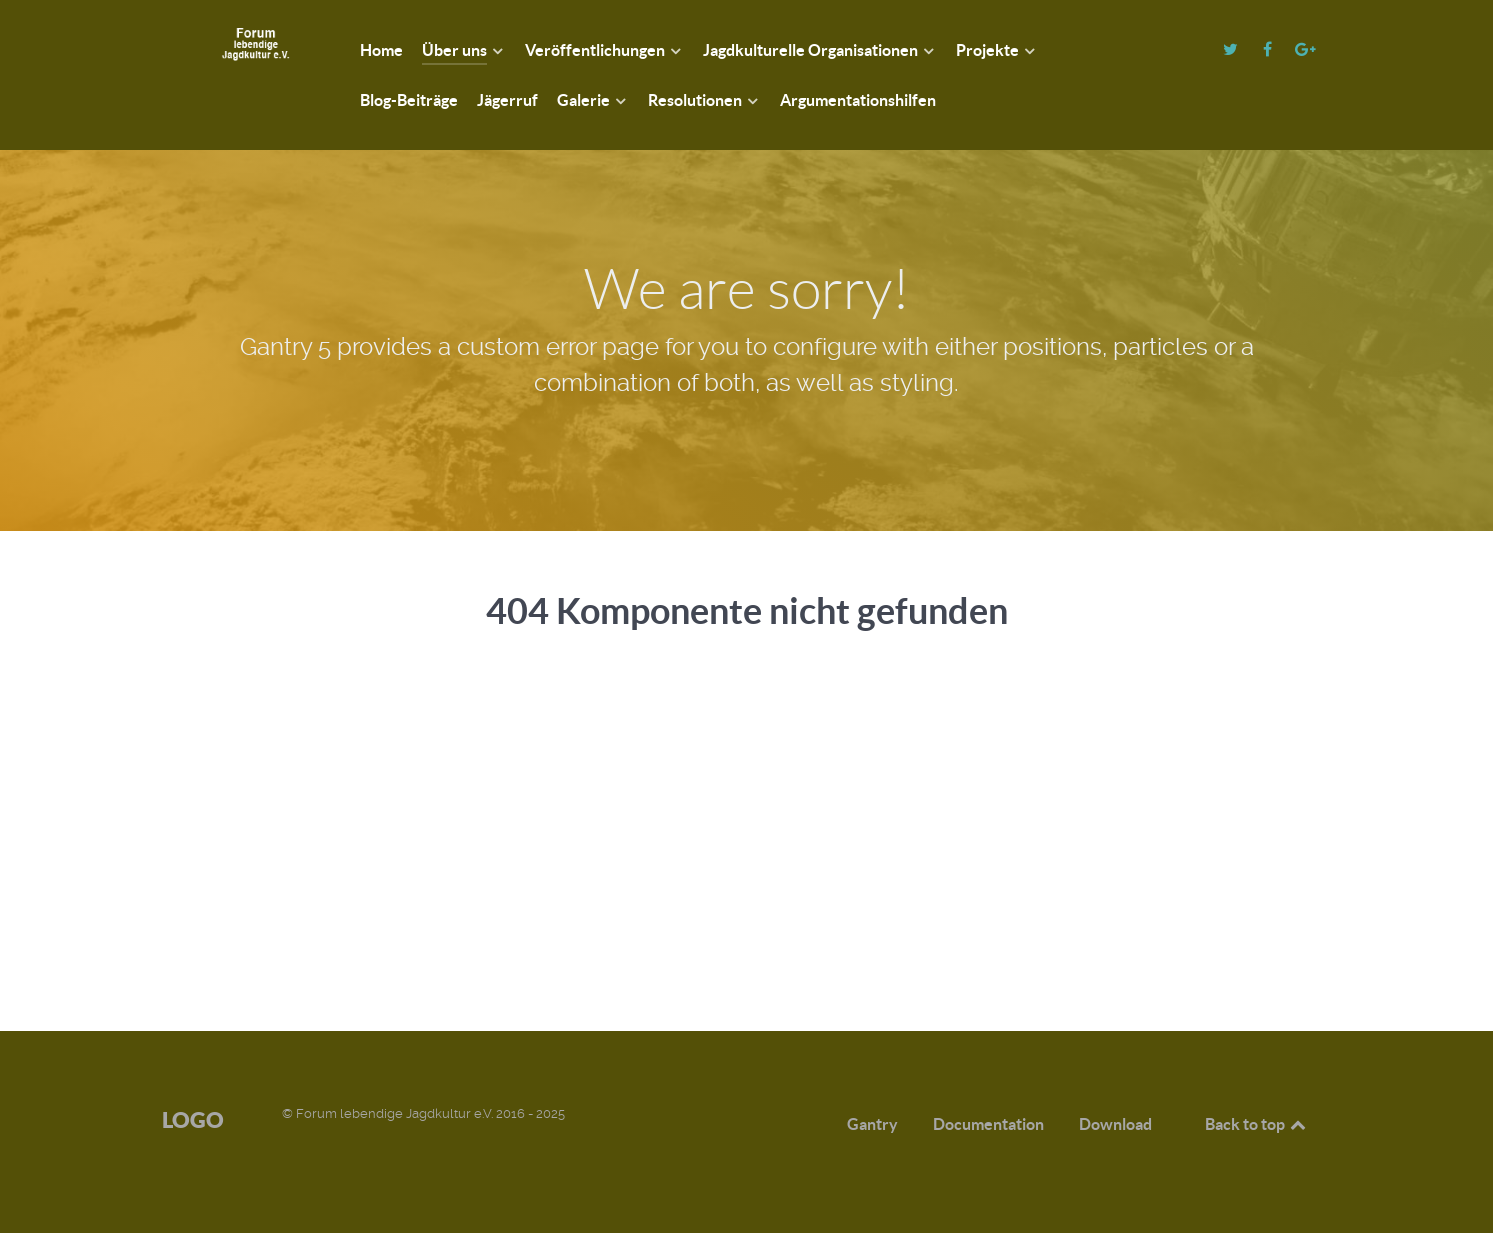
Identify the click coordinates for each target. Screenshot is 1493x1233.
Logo (193, 1119)
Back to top (1257, 1124)
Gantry (872, 1124)
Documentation (988, 1124)
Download (1115, 1124)
